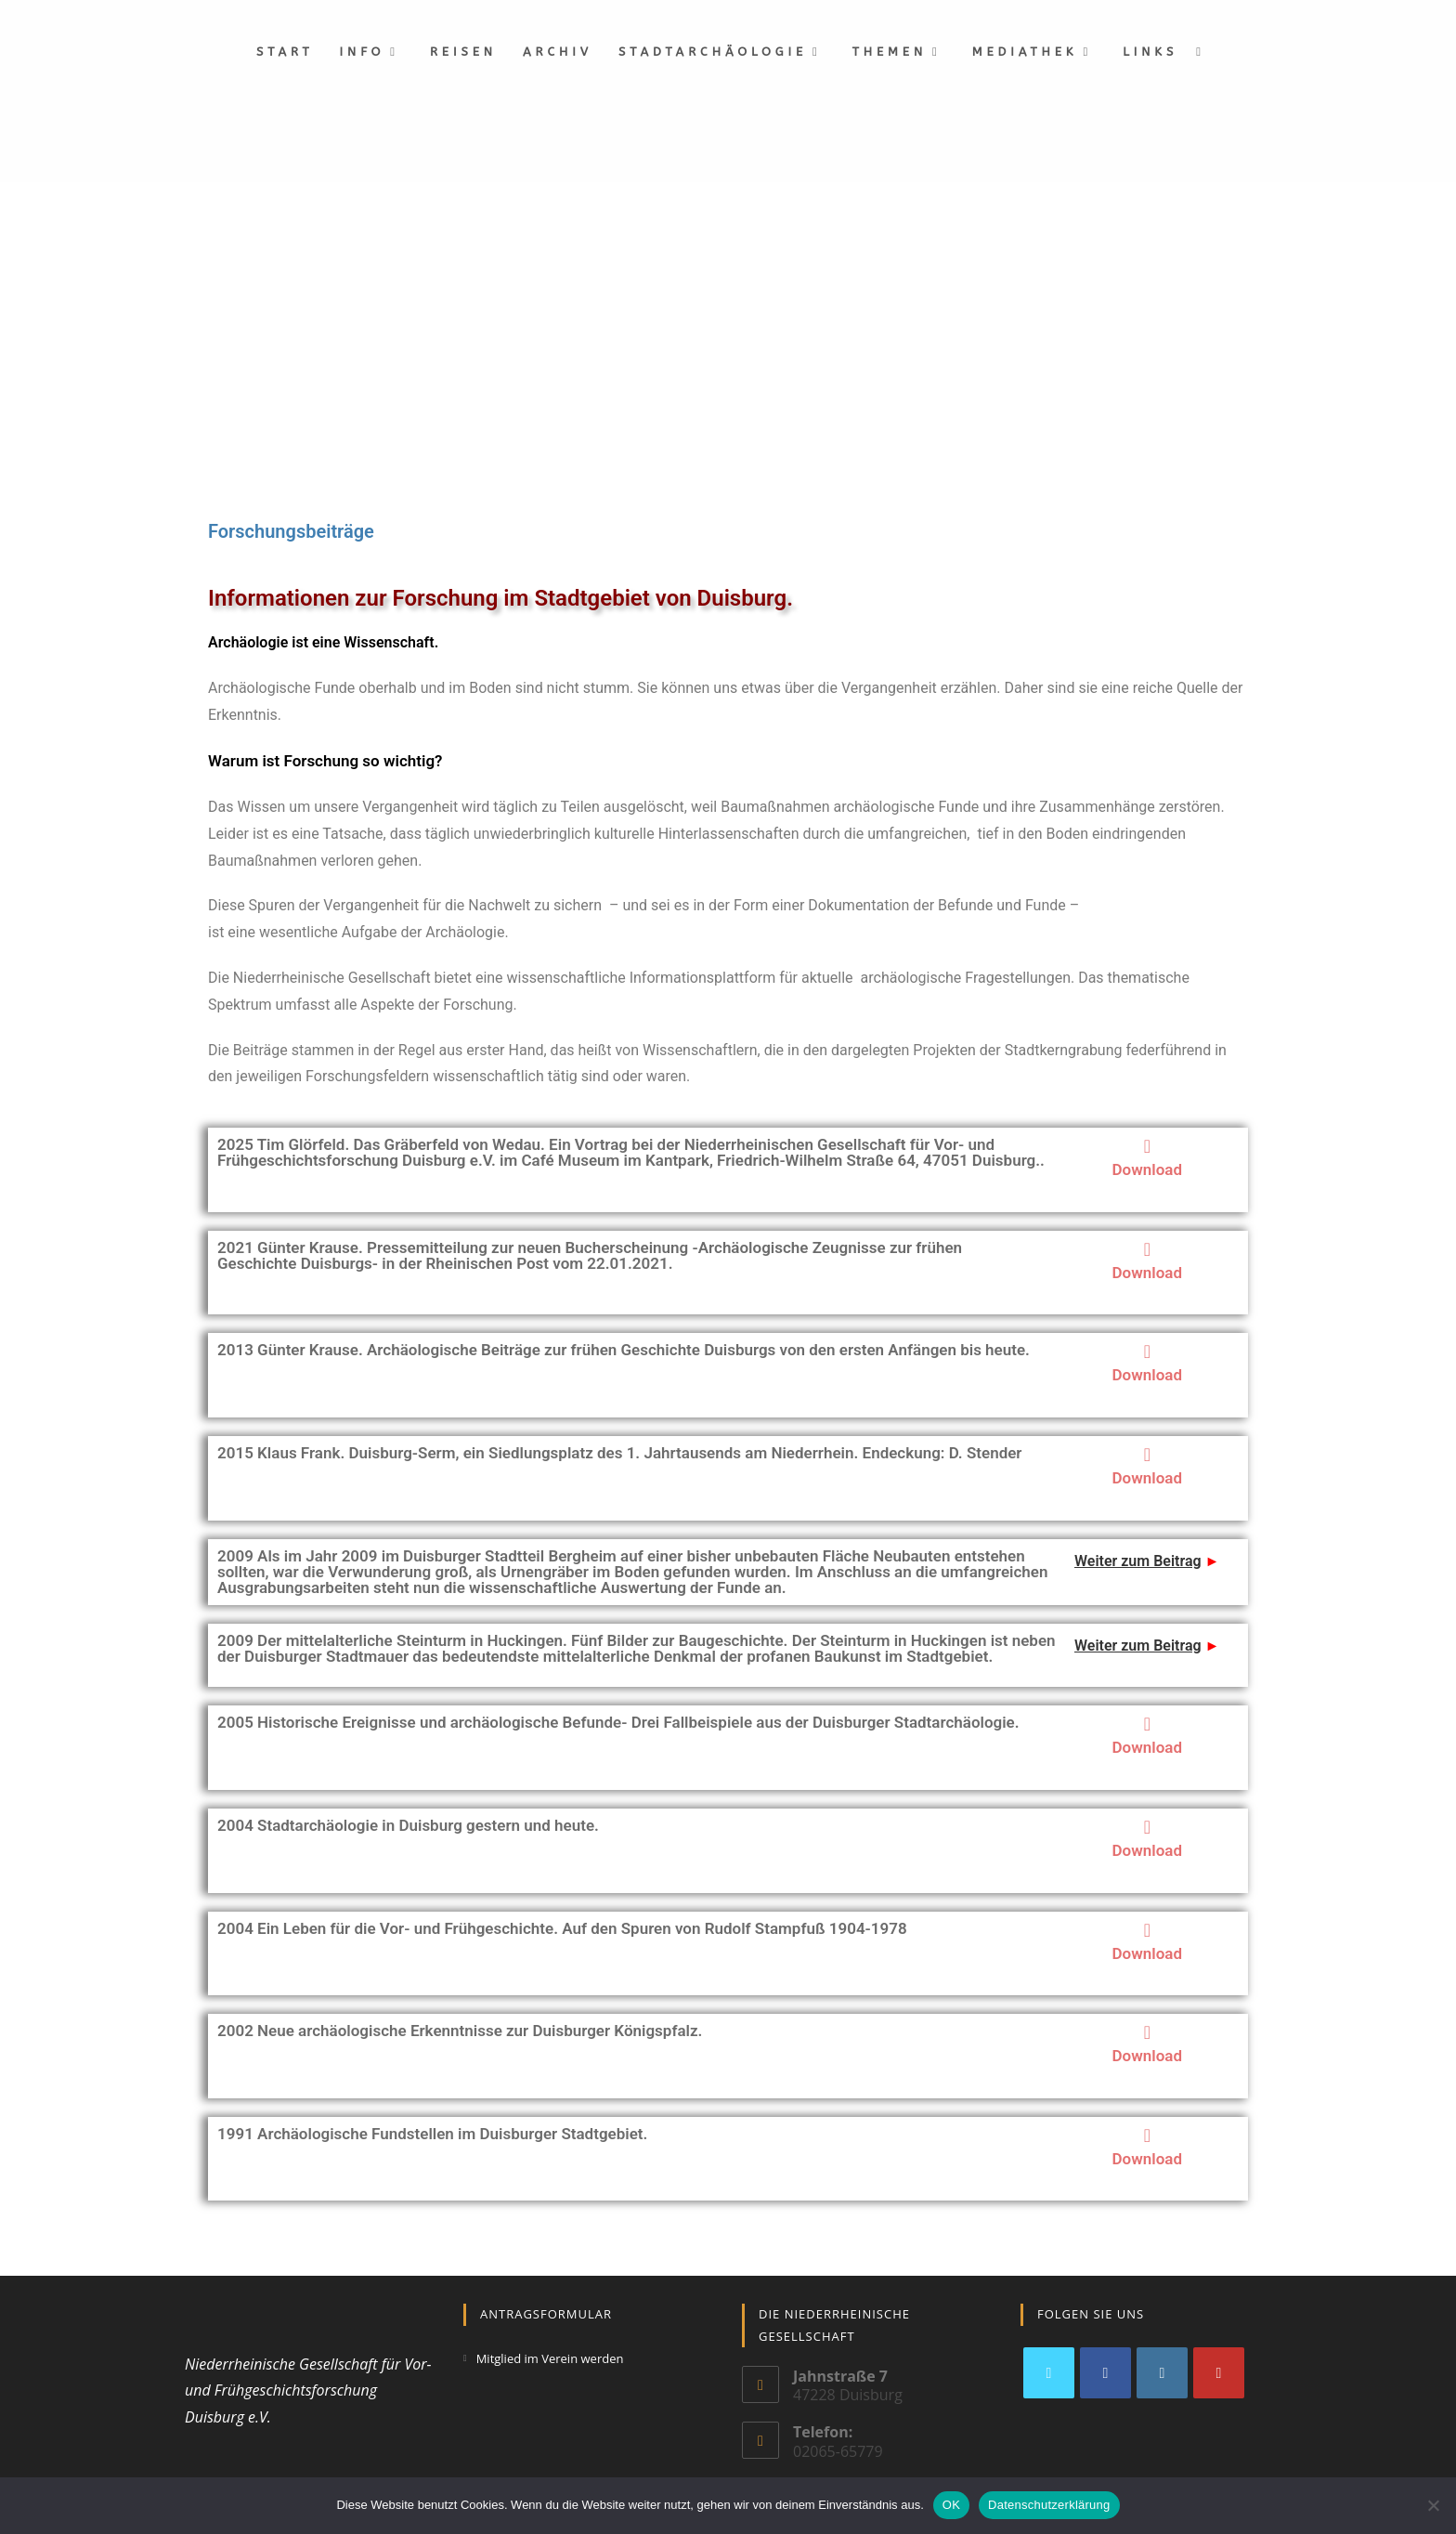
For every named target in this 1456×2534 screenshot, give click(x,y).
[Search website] (1198, 52)
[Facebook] (1105, 2372)
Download (1147, 1169)
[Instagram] (1162, 2372)
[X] (1048, 2372)
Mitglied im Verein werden (550, 2358)
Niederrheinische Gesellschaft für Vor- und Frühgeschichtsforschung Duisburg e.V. (308, 2391)
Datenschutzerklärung (1049, 2505)
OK (951, 2505)
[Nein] (1433, 2505)
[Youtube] (1218, 2372)
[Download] (1147, 1146)
